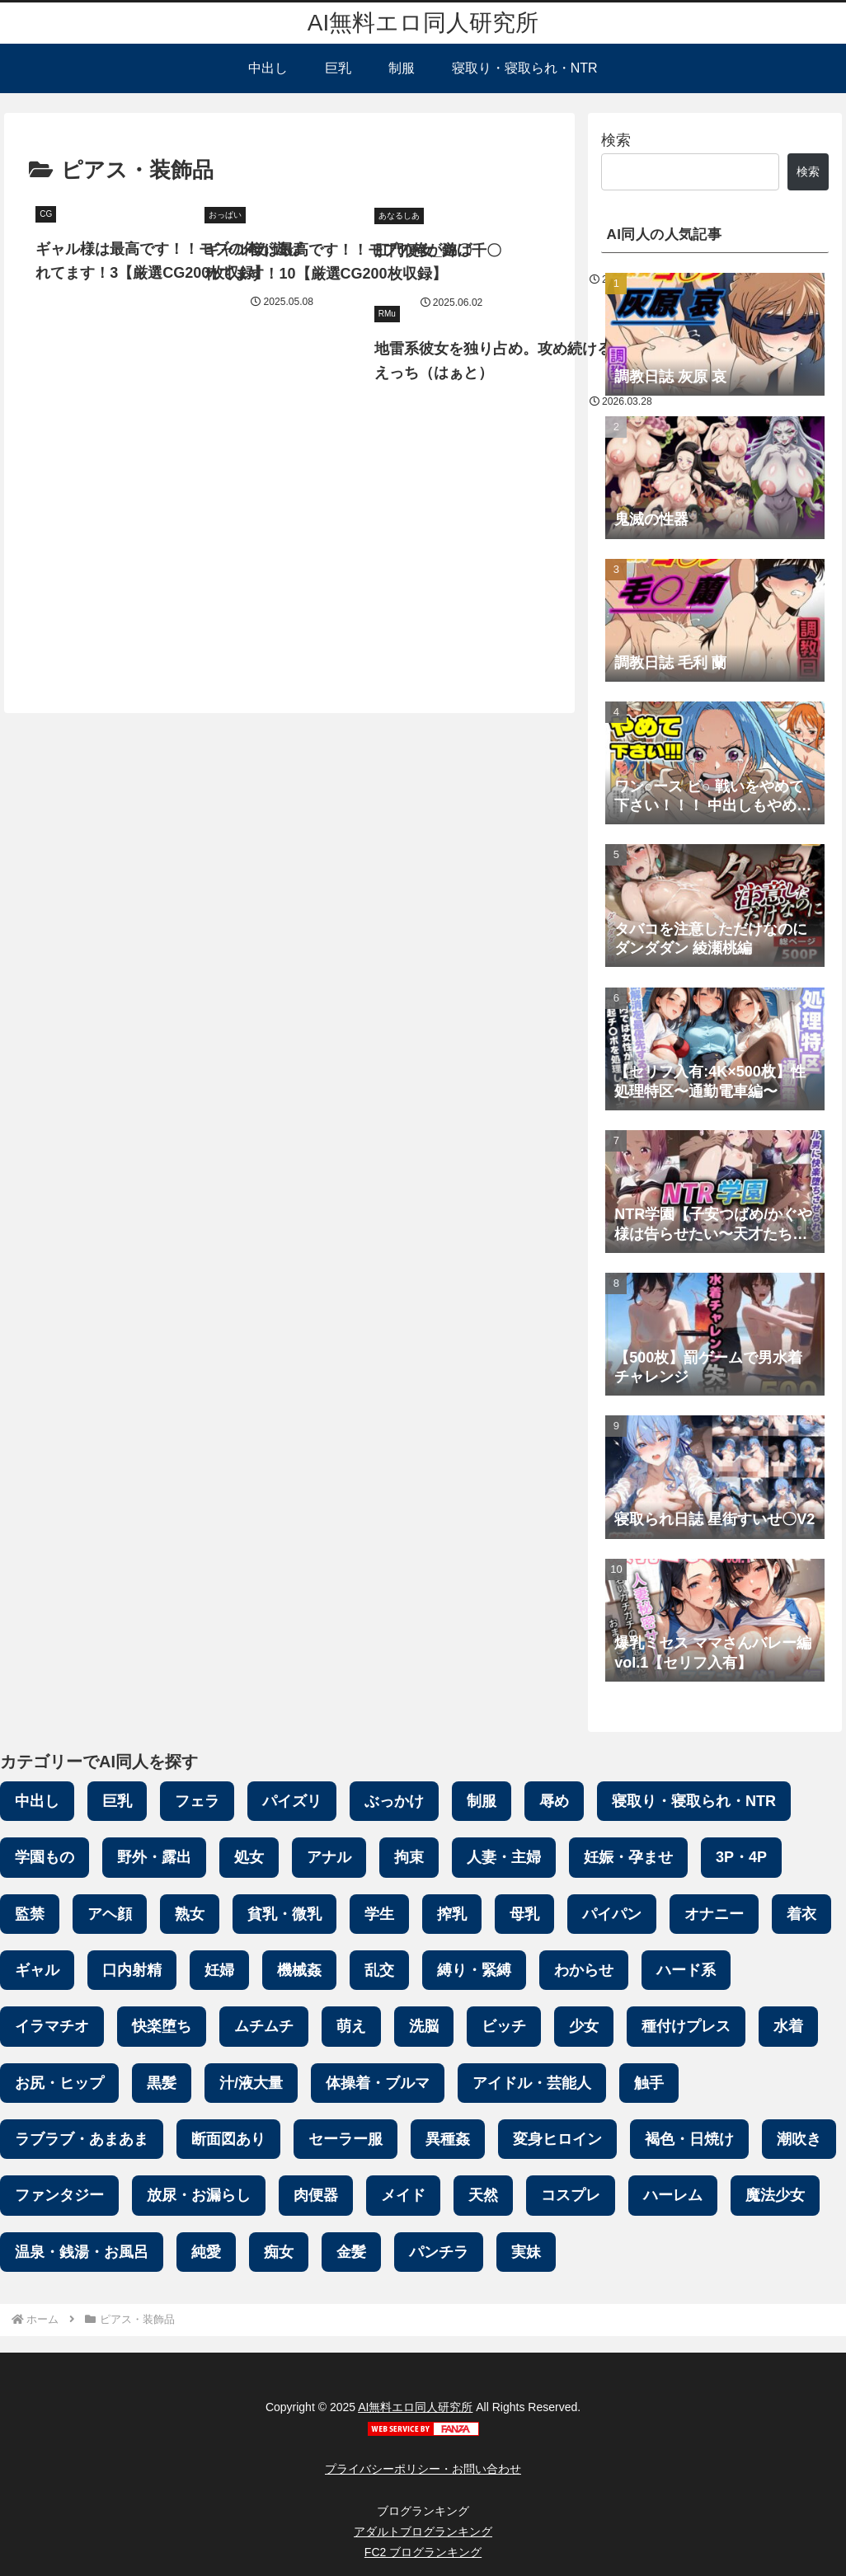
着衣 (801, 1914)
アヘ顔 (109, 1914)
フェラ (197, 1801)
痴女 (279, 2252)
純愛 (206, 2252)
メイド (403, 2195)
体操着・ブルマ (378, 2083)
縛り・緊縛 (474, 1970)
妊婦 (219, 1970)
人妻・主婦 (504, 1857)
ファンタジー (59, 2195)
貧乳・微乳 (284, 1914)
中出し (37, 1801)
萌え (351, 2026)
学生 (379, 1914)
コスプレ (570, 2195)
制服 (481, 1801)
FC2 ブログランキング (423, 2552)
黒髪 (161, 2083)
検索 (616, 140)
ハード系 (686, 1970)
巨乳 (117, 1801)
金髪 (351, 2252)
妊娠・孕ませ (628, 1857)
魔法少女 (775, 2195)
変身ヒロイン (557, 2139)
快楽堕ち (161, 2026)
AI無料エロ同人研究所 (415, 2407)
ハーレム (673, 2195)
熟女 (189, 1914)
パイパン (612, 1914)
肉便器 (316, 2195)
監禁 (30, 1914)
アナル (329, 1857)
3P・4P (741, 1857)
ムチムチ (264, 2026)
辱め (554, 1801)
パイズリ (292, 1801)
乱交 (379, 1970)
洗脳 (424, 2026)
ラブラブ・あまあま (81, 2139)
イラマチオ (52, 2026)
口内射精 (132, 1970)
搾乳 (452, 1914)
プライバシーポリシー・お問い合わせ (423, 2468)
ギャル (37, 1970)
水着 (788, 2026)
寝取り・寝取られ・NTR (694, 1801)
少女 (584, 2026)
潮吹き (799, 2139)
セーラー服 (345, 2139)
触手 (649, 2083)
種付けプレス (686, 2026)
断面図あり (228, 2139)
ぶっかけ (394, 1801)
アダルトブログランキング (423, 2531)
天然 (483, 2195)
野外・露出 (154, 1857)
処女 (249, 1857)
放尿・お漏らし (199, 2195)
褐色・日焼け (689, 2139)
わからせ (583, 1970)
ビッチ (504, 2026)
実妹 (526, 2252)
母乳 (524, 1914)
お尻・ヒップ (59, 2083)
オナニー (714, 1914)
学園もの (44, 1857)
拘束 (409, 1857)
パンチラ (438, 2252)
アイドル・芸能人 (531, 2083)
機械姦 (299, 1970)
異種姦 (447, 2139)
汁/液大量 (251, 2083)
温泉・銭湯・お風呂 (81, 2252)
